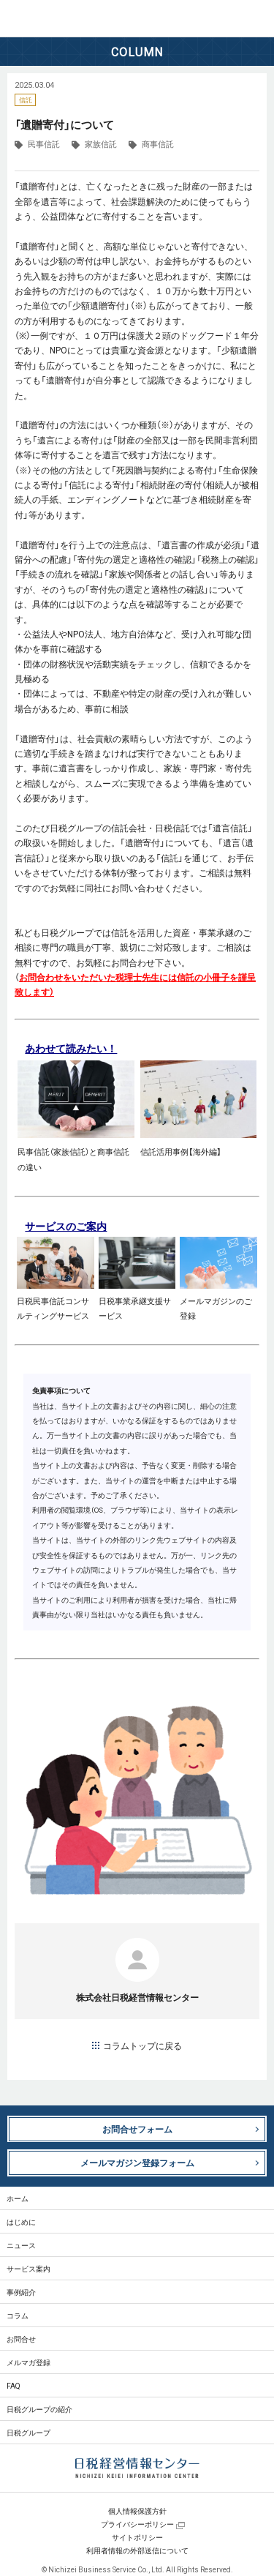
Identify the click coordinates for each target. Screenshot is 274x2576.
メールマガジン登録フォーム (137, 2162)
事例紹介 (21, 2291)
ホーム (17, 2198)
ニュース (21, 2244)
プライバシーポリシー (137, 2523)
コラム (17, 2315)
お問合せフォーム (137, 2128)
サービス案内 (28, 2268)
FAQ (13, 2385)
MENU (255, 18)
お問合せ (21, 2338)
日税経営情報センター (64, 19)
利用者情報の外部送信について (137, 2550)
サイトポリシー (137, 2536)
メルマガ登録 (28, 2361)
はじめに (21, 2221)
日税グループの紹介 (39, 2408)
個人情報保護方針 (137, 2510)
